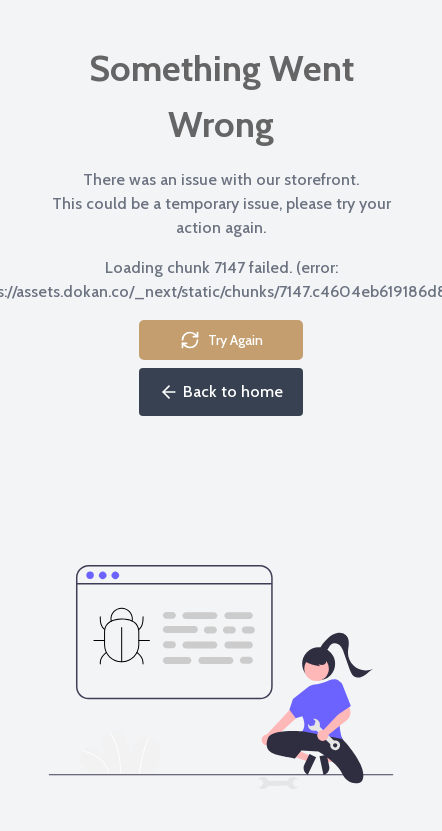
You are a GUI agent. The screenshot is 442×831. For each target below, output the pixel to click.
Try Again (221, 340)
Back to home (221, 392)
